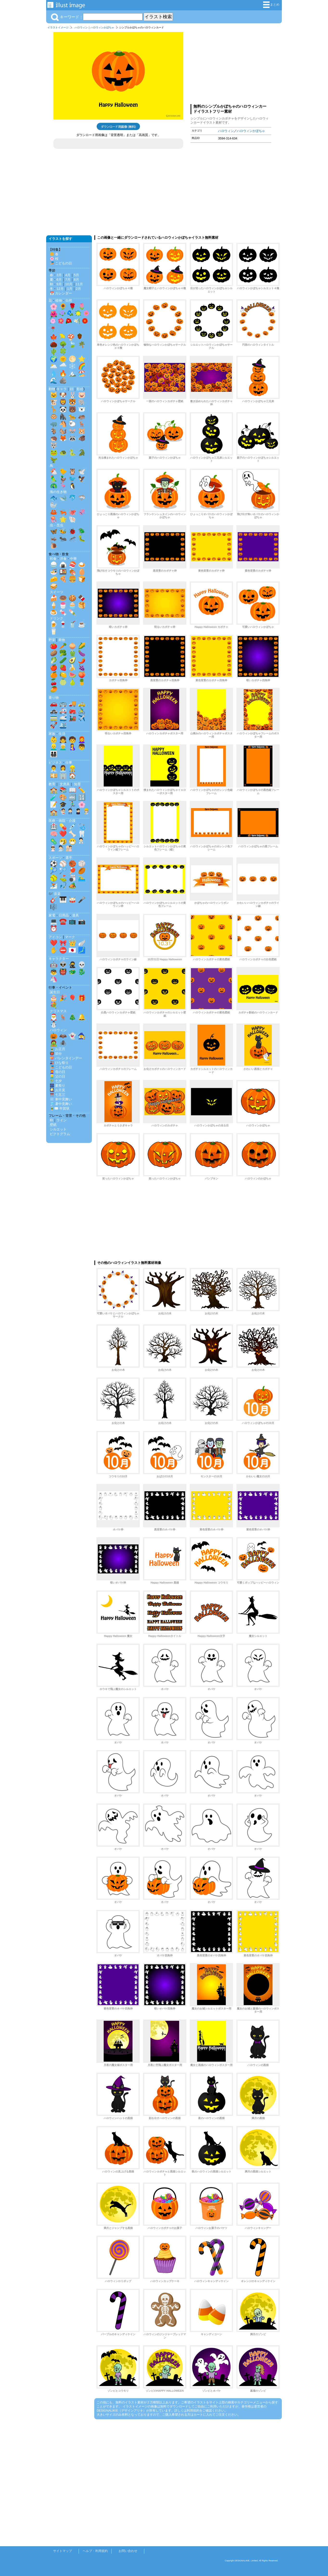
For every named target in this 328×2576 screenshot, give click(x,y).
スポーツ (55, 858)
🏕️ (72, 885)
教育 (52, 784)
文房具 (65, 784)
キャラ (62, 389)
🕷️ (63, 1043)
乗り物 (54, 697)
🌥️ (53, 366)
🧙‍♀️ (82, 1036)
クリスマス (58, 1011)
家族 (52, 734)
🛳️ (63, 725)
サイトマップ (62, 2551)
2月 (78, 289)
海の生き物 (58, 492)
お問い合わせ (128, 2551)
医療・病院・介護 (62, 821)
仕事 (68, 762)
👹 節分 (56, 1053)
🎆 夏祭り (57, 1085)
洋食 (63, 559)
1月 (69, 289)
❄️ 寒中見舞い (61, 1099)
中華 (73, 559)
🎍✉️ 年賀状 (59, 1108)
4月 (67, 275)
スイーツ (56, 592)
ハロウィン (81, 27)
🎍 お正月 (57, 1049)
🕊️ (82, 471)
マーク (70, 937)
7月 (67, 279)
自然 (68, 300)
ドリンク (56, 618)
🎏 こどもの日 (61, 263)
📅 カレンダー (61, 293)
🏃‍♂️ (72, 804)
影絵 (80, 389)
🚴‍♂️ (82, 710)
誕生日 (55, 992)
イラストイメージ (58, 27)
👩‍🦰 (82, 739)
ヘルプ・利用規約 (95, 2551)
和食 (53, 559)
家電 (52, 915)
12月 (60, 289)
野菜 (52, 640)
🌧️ (63, 366)
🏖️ (82, 373)
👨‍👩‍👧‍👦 (53, 754)
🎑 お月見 (57, 1090)
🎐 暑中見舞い (61, 1104)
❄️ (72, 366)
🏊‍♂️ (82, 878)
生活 (62, 734)
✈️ (82, 718)
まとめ (271, 4)
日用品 (64, 915)
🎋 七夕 (56, 1081)
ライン (62, 1120)
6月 (59, 279)
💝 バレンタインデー (66, 1058)
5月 (76, 275)
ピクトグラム (60, 1134)
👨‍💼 (53, 768)
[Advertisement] (230, 65)
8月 (76, 279)
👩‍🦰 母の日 (57, 1072)
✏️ (82, 790)
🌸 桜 (54, 259)
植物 (58, 300)
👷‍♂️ (72, 768)
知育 (77, 784)
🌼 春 (54, 254)
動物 (52, 389)
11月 (79, 284)
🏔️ (72, 373)
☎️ (63, 921)
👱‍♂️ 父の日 (57, 1076)
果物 (61, 640)
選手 (68, 858)
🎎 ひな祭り (59, 1063)
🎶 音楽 (55, 894)
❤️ (63, 833)
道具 (75, 915)
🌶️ (82, 660)
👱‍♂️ (53, 746)
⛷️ (53, 885)
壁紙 (53, 1125)
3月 (59, 275)
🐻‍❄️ (82, 409)
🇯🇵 (72, 950)
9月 (59, 284)
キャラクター (59, 959)
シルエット (58, 1129)
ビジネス (55, 762)
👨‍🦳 (63, 746)
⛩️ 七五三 (57, 1095)
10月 (68, 284)
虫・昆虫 (56, 525)
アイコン (55, 937)
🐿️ (63, 431)
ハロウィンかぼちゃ (102, 27)
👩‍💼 (63, 768)
